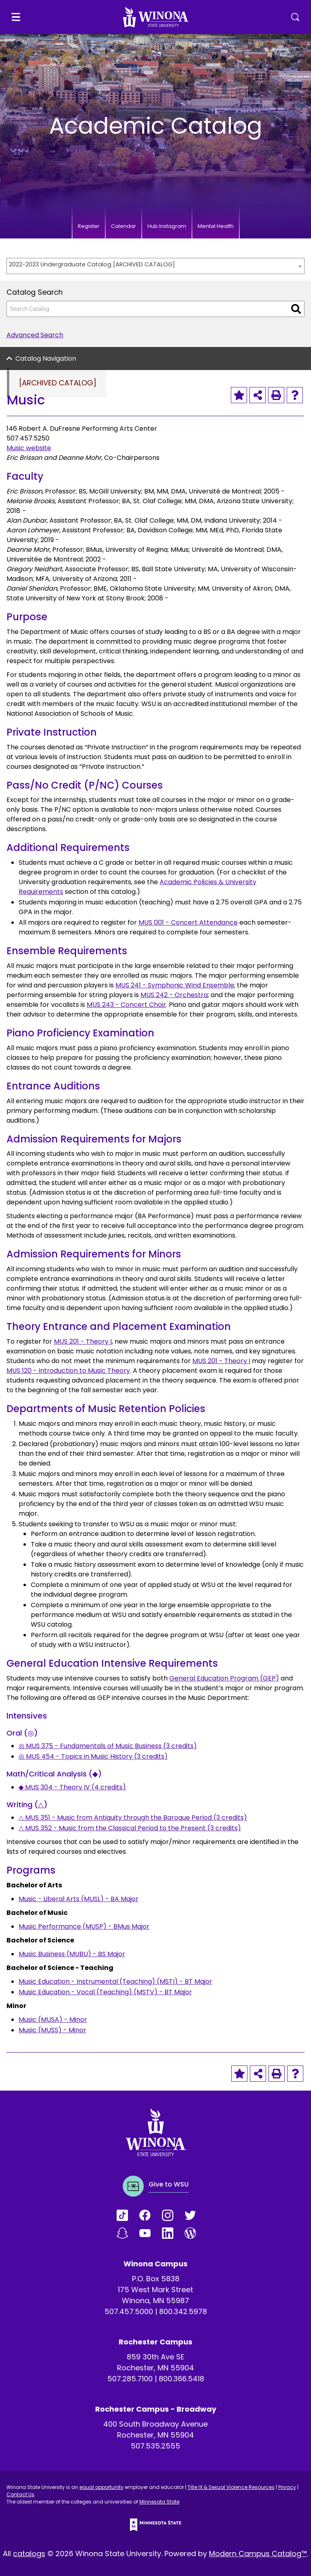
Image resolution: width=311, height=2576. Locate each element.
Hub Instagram (166, 226)
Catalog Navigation (45, 358)
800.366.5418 (181, 2379)
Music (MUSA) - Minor (53, 2019)
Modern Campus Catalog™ (258, 2553)
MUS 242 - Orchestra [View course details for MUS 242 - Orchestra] (174, 995)
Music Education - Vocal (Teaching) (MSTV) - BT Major (105, 1992)
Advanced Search (34, 335)
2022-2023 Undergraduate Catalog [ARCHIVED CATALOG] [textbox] (92, 264)
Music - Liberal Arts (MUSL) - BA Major (78, 1899)
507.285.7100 (130, 2379)
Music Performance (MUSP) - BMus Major (84, 1926)
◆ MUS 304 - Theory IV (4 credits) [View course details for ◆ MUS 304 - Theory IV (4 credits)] (72, 1787)
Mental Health (216, 226)
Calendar (123, 226)
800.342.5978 (183, 2311)
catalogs (29, 2553)
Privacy (287, 2487)
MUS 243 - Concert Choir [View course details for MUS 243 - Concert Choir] (126, 1004)
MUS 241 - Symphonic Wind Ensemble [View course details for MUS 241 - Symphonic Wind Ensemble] (174, 985)
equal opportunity (101, 2487)
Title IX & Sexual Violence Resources (231, 2487)
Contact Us (20, 2494)
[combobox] (155, 266)
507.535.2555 (155, 2446)
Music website (28, 448)
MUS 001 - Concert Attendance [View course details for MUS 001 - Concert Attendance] (188, 922)
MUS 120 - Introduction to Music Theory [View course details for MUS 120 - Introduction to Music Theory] (68, 1370)
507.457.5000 (128, 2311)
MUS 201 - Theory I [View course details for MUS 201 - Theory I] (83, 1341)
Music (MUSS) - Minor (52, 2030)
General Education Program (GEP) (224, 1678)
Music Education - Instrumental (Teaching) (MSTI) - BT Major (115, 1981)
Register (89, 226)
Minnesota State (159, 2501)
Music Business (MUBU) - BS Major (72, 1954)
